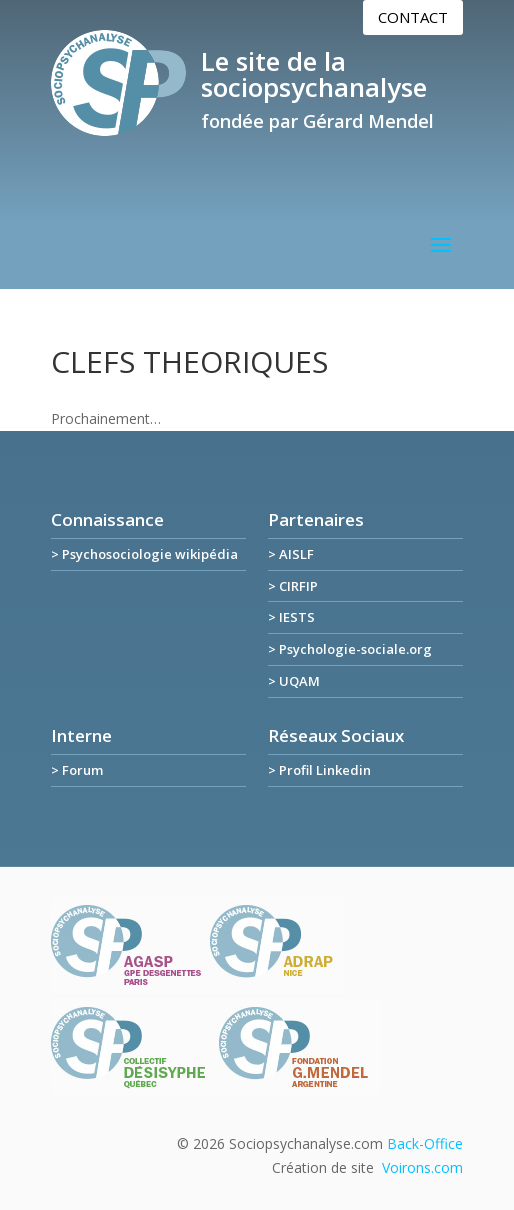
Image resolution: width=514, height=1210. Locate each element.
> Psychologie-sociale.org (350, 649)
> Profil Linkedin (319, 770)
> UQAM (294, 681)
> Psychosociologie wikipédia (144, 554)
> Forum (77, 770)
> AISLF (291, 554)
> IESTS (291, 617)
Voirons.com (422, 1167)
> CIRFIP (293, 586)
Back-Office (425, 1143)
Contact (413, 17)
